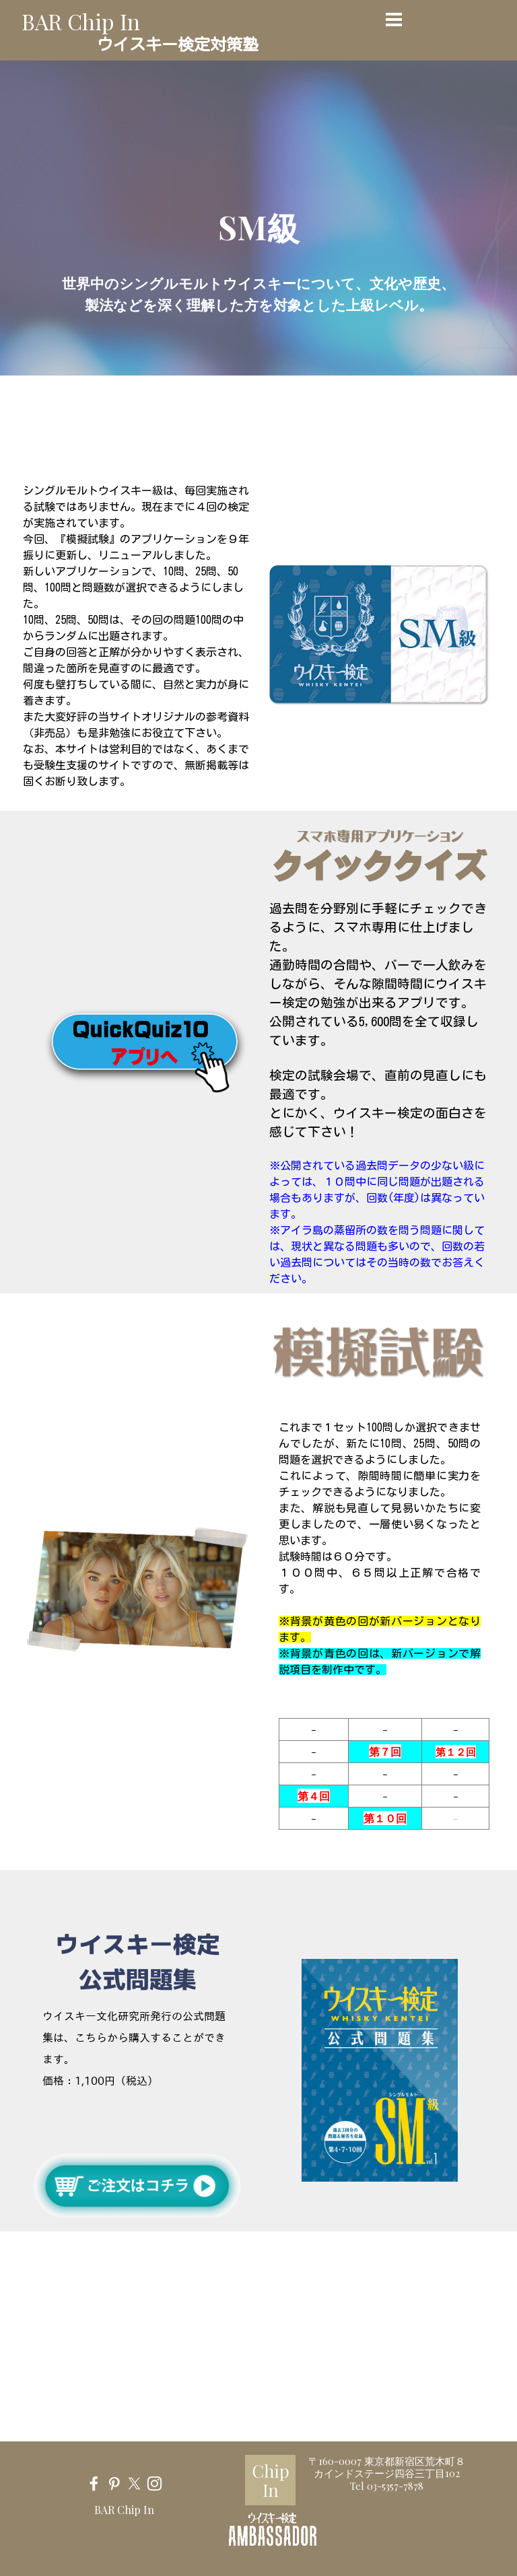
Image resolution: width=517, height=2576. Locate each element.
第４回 (314, 1796)
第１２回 (456, 1751)
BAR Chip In (81, 21)
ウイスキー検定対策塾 (177, 44)
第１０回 (385, 1818)
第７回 (385, 1751)
